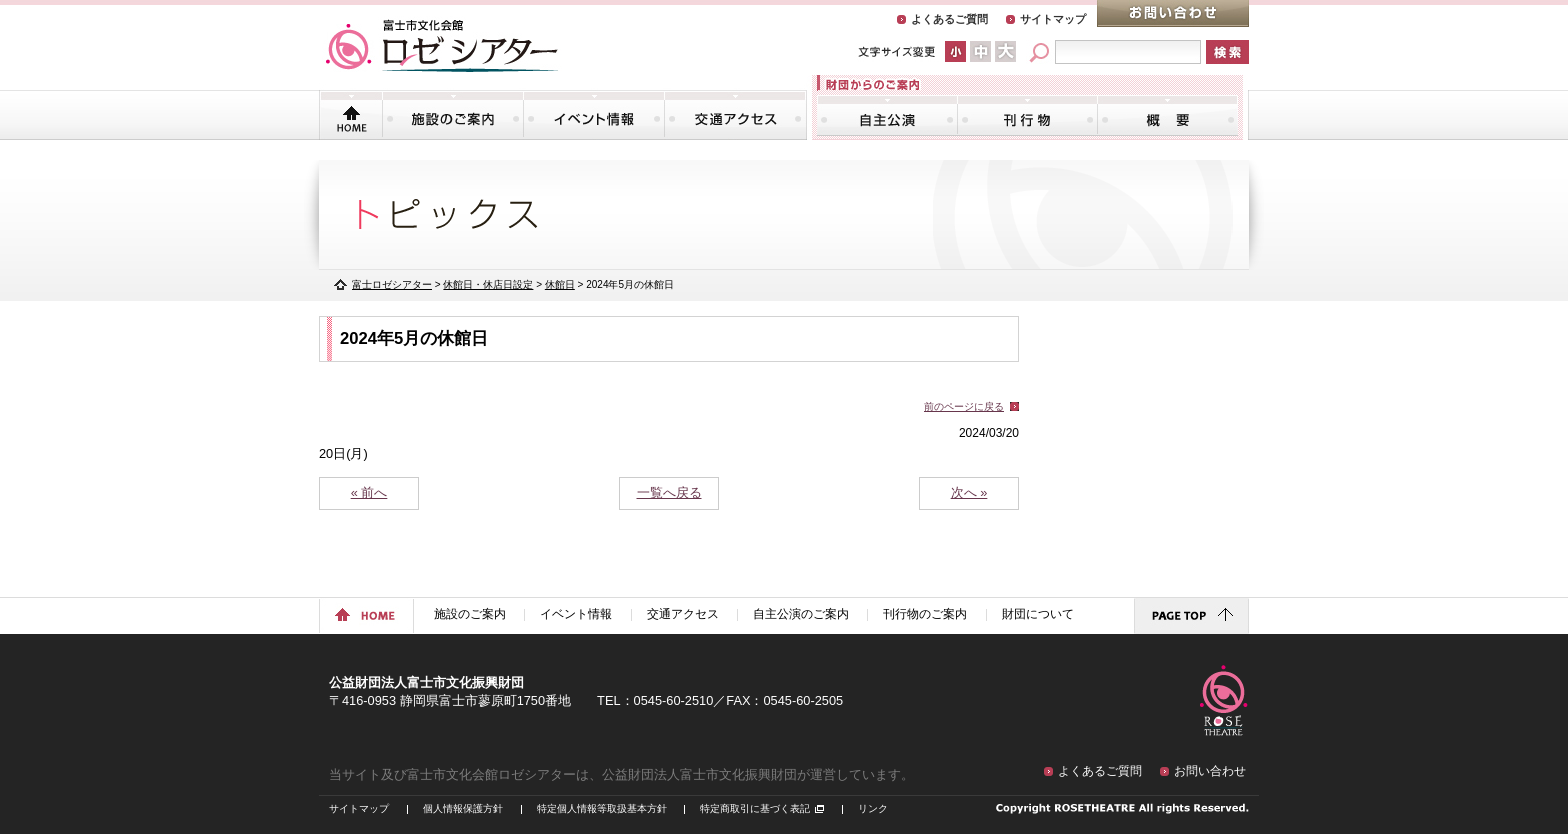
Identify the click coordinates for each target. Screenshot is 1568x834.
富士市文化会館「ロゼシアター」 (442, 46)
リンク (873, 808)
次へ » (969, 492)
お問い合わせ (1173, 13)
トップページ (351, 115)
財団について (1167, 115)
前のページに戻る (964, 406)
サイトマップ (1053, 19)
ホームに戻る (366, 616)
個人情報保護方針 (463, 808)
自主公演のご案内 (887, 115)
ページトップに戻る (1191, 616)
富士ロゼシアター (392, 284)
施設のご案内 (453, 115)
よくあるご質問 (949, 19)
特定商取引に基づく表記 (755, 808)
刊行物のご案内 (1027, 115)
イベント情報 (594, 115)
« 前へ (369, 492)
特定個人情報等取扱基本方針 (602, 808)
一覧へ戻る (669, 492)
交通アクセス (735, 115)
